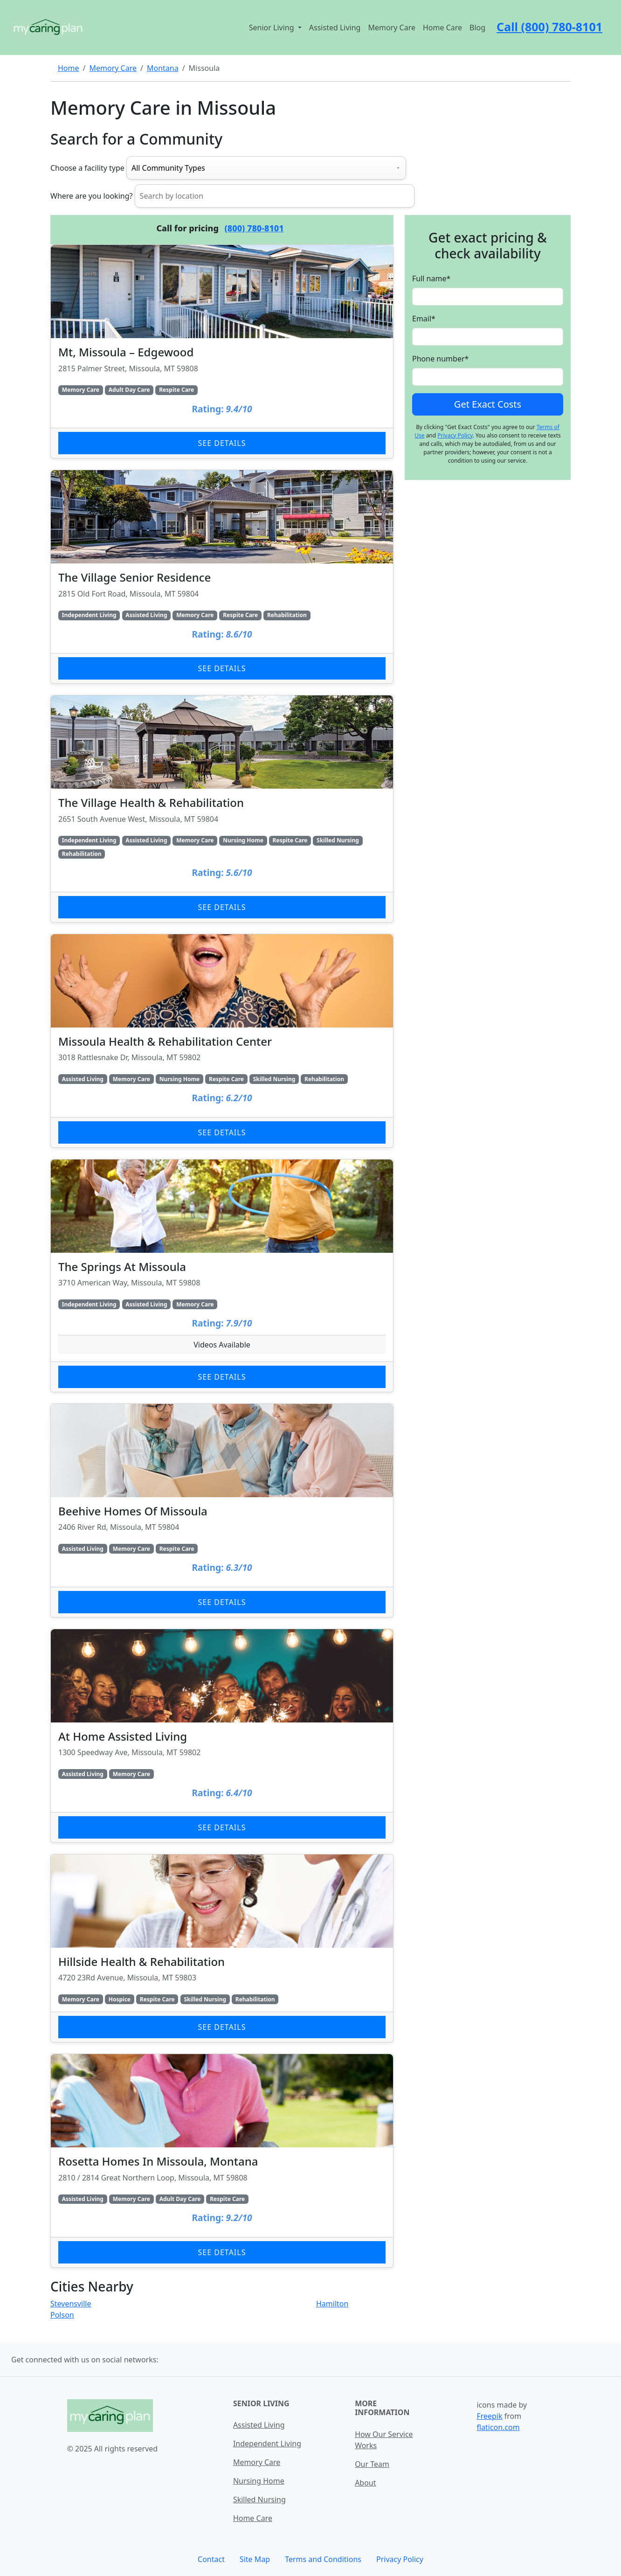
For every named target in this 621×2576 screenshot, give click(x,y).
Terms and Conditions (323, 2559)
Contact (211, 2559)
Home (68, 68)
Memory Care (391, 27)
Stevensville (70, 2303)
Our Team (372, 2464)
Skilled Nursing (259, 2499)
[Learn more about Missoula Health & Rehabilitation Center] (221, 1041)
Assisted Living (335, 27)
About (365, 2483)
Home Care (442, 27)
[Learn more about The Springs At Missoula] (221, 1275)
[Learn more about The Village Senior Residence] (221, 577)
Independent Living (267, 2443)
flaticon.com (497, 2427)
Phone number (440, 359)
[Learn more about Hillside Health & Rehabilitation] (221, 1948)
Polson (62, 2315)
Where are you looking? (91, 196)
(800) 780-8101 (254, 228)
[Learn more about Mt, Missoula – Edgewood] (221, 351)
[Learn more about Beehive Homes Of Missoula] (221, 1510)
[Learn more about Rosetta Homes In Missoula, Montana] (221, 2161)
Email (423, 318)
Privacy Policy (454, 435)
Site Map (255, 2559)
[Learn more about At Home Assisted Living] (221, 1736)
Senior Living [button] (272, 27)
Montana (163, 68)
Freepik (489, 2416)
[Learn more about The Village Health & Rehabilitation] (221, 808)
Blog (477, 27)
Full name (431, 278)
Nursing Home (258, 2481)
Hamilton (332, 2303)
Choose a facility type (87, 168)
